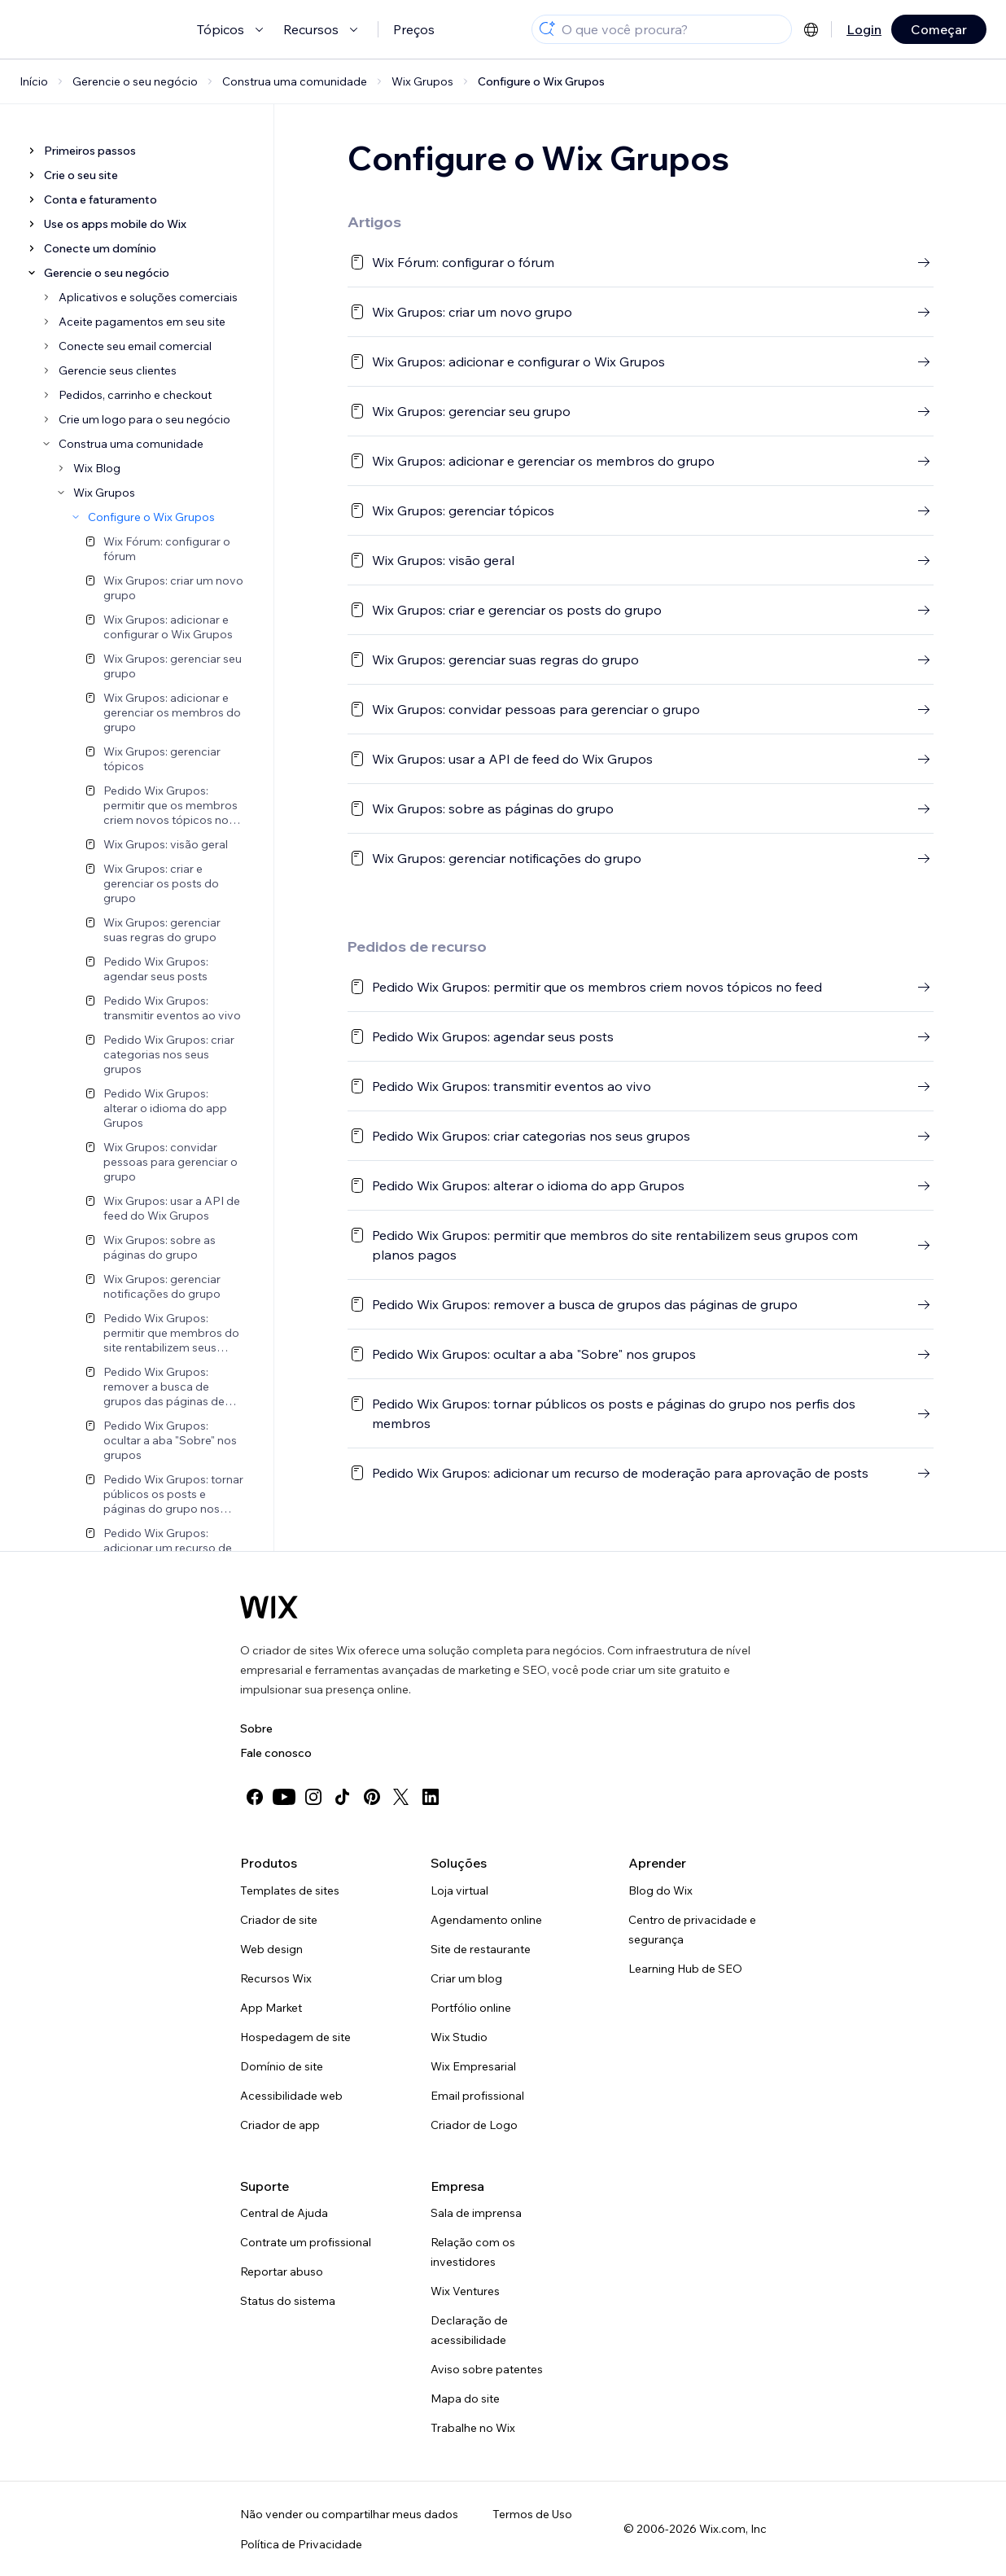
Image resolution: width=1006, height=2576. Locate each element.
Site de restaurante (481, 1949)
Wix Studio (459, 2037)
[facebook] (254, 1797)
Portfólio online (471, 2007)
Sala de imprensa (476, 2213)
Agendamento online (486, 1919)
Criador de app (280, 2125)
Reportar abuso (281, 2271)
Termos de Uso (532, 2514)
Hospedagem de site (295, 2037)
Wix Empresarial (473, 2066)
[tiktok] (342, 1797)
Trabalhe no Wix (473, 2427)
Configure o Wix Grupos (541, 81)
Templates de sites (289, 1890)
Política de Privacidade (301, 2544)
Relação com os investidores (473, 2252)
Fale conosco (276, 1753)
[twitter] (401, 1797)
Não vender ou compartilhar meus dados (349, 2514)
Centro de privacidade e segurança (692, 1929)
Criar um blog (466, 1978)
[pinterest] (372, 1797)
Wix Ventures (465, 2291)
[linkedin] (430, 1797)
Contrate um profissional (305, 2242)
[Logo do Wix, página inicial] (269, 1607)
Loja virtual (459, 1890)
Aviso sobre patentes (487, 2369)
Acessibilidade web (291, 2095)
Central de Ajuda (284, 2213)
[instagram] (313, 1797)
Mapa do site (465, 2398)
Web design (271, 1949)
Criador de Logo (474, 2125)
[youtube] (284, 1797)
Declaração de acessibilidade (469, 2330)
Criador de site (278, 1919)
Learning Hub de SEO (685, 1968)
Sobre (256, 1728)
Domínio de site (281, 2066)
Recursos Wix (276, 1978)
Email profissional (477, 2095)
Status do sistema (287, 2300)
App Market (271, 2007)
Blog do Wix (660, 1890)
